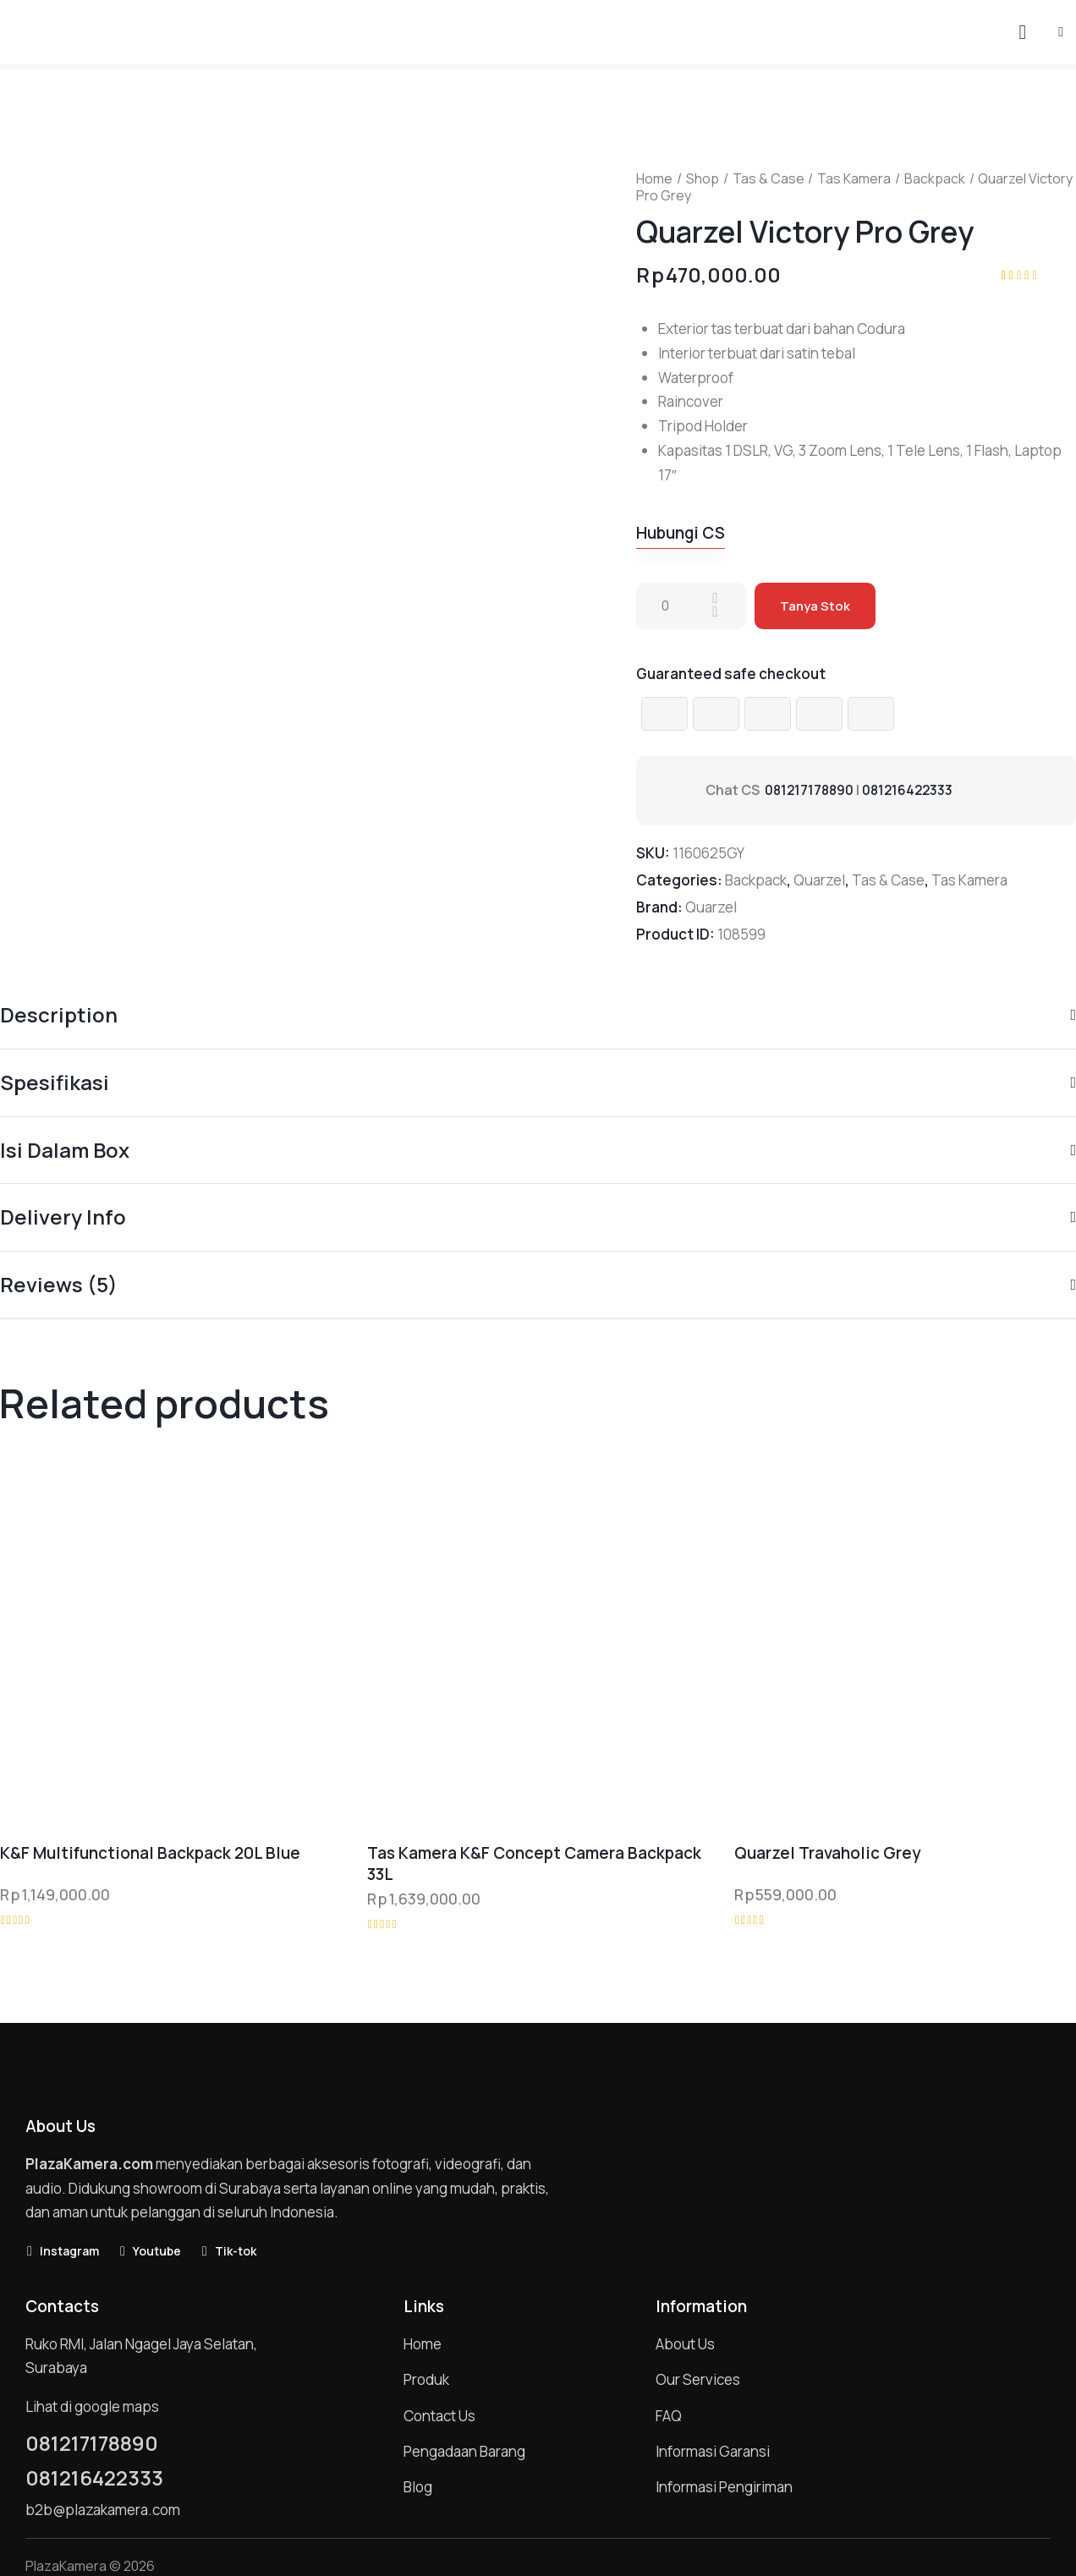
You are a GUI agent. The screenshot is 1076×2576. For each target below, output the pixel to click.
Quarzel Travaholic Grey (827, 1853)
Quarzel (819, 880)
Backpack (934, 178)
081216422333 (912, 790)
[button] (1060, 31)
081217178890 (811, 790)
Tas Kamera (854, 178)
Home (654, 178)
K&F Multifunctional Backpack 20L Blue (150, 1853)
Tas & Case (768, 178)
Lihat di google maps (92, 2406)
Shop (702, 178)
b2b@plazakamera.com (102, 2509)
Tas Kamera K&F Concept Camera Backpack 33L (534, 1863)
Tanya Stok (815, 606)
